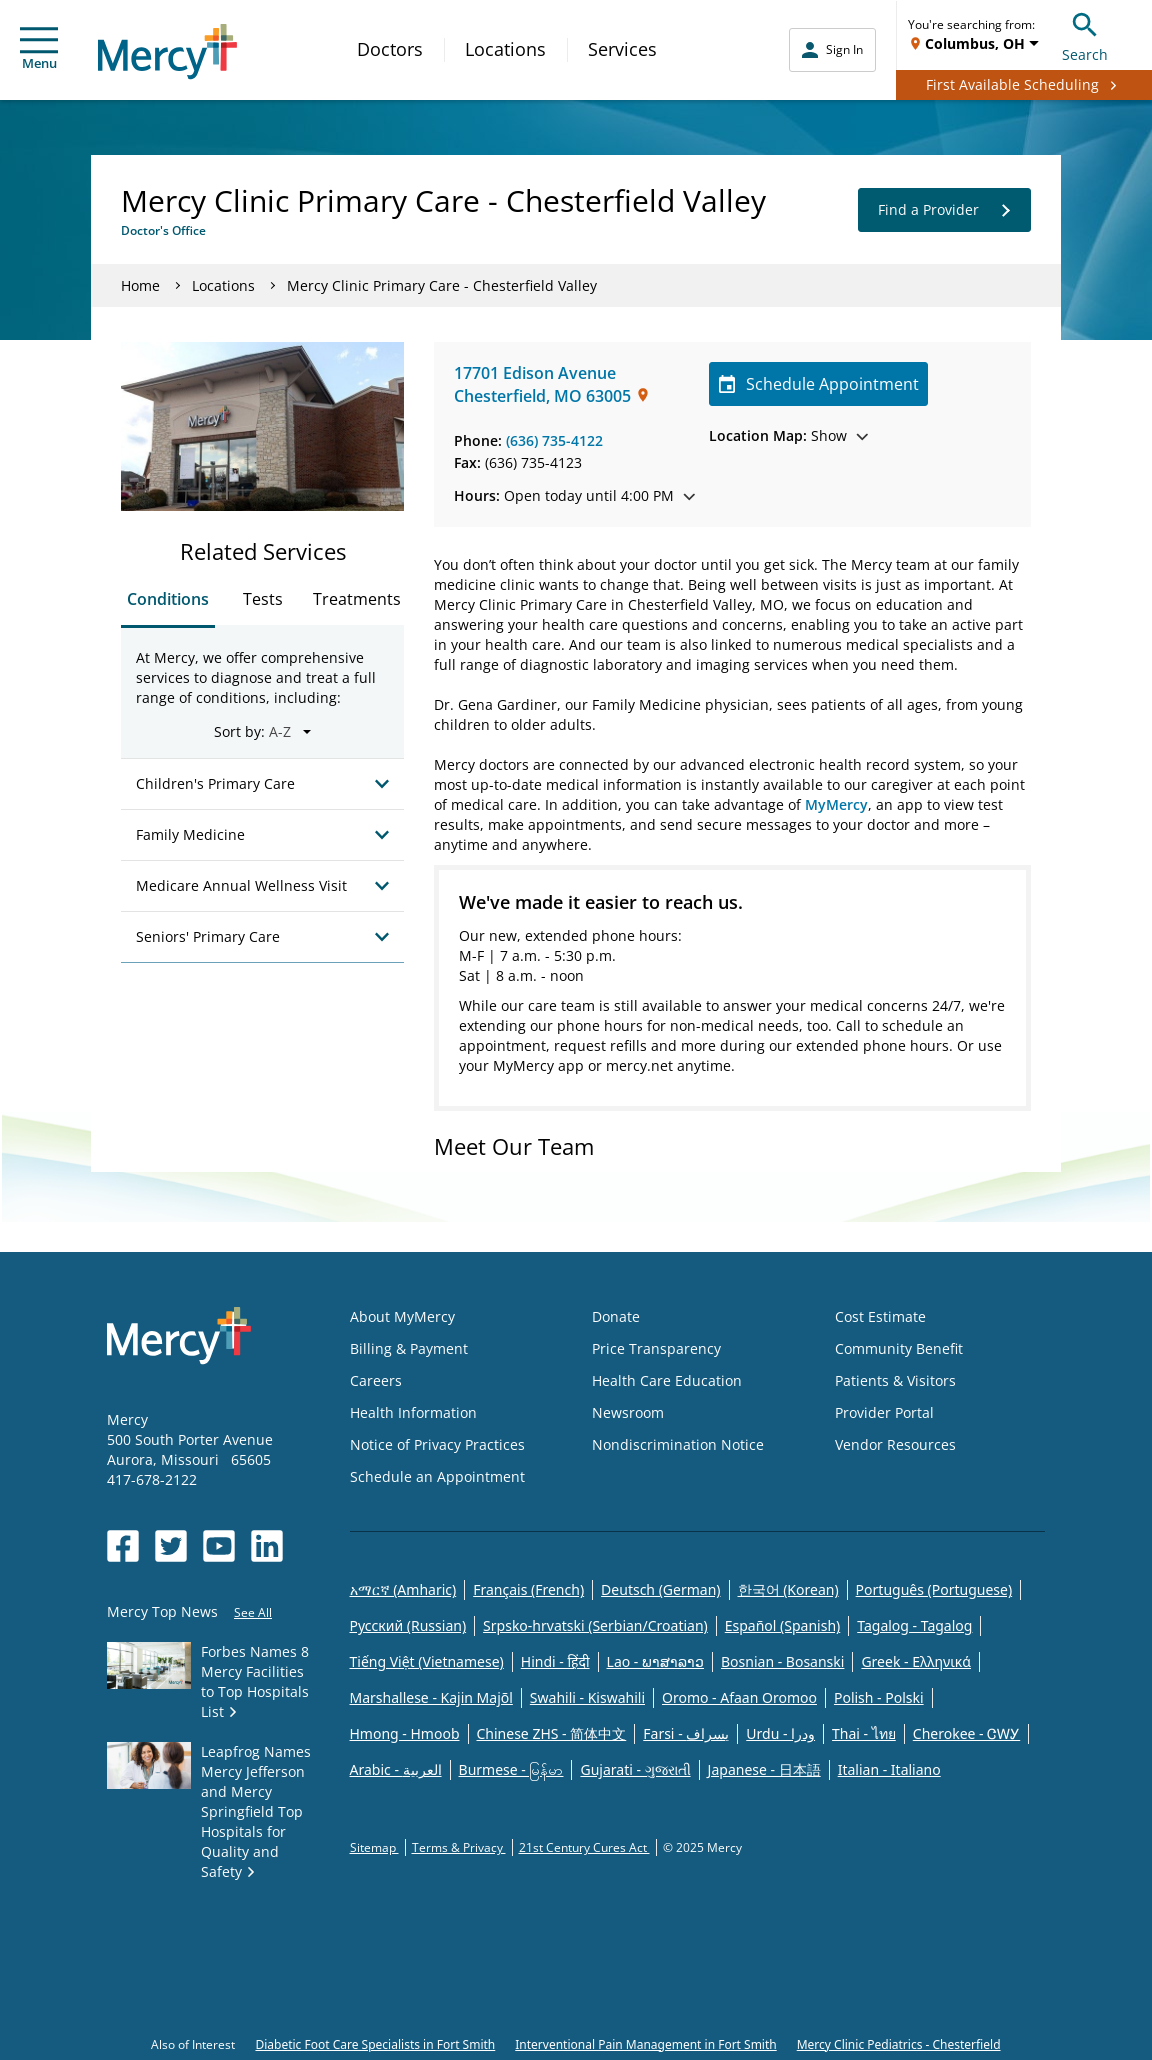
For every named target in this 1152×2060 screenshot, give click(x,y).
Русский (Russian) (408, 1625)
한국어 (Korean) (788, 1589)
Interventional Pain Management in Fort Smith (645, 2044)
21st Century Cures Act (584, 1847)
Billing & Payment (409, 1348)
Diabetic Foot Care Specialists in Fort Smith (375, 2044)
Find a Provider (944, 210)
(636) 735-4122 (554, 440)
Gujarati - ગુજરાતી (635, 1769)
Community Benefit (899, 1348)
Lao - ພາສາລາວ (655, 1661)
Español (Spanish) (783, 1625)
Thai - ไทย (864, 1733)
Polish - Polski (879, 1697)
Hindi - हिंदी (555, 1661)
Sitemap (374, 1847)
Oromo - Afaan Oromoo (739, 1697)
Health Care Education (667, 1380)
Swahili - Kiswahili (587, 1697)
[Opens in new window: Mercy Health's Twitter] (171, 1546)
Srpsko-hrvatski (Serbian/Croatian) (595, 1625)
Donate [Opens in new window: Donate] (616, 1316)
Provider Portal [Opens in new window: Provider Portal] (884, 1412)
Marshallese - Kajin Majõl (431, 1697)
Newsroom (628, 1412)
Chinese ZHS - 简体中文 (552, 1733)
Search (1085, 34)
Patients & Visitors (895, 1380)
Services (622, 49)
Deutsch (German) (660, 1589)
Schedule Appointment (818, 384)
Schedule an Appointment (437, 1476)
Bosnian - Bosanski (782, 1661)
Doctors (390, 49)
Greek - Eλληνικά (916, 1661)
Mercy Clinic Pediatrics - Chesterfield (899, 2044)
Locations (505, 49)
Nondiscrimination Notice (678, 1444)
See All (253, 1612)
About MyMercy (402, 1316)
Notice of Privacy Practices (437, 1444)
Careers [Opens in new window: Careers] (376, 1380)
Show (788, 435)
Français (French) (528, 1589)
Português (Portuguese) (934, 1589)
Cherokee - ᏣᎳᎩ (966, 1733)
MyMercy (836, 804)
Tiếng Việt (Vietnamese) (427, 1661)
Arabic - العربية (396, 1769)
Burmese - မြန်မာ (511, 1769)
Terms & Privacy (459, 1847)
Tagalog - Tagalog (914, 1625)
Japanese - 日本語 (764, 1769)
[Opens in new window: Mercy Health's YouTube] (219, 1546)
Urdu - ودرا (780, 1733)
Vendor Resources (895, 1444)
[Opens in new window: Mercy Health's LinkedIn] (267, 1546)
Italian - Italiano (889, 1769)
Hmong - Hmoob (405, 1733)
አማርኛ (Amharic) (403, 1589)
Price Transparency (656, 1348)
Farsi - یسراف (686, 1733)
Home (140, 285)
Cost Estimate (880, 1316)
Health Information (413, 1412)
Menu (39, 49)
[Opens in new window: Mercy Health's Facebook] (123, 1546)
